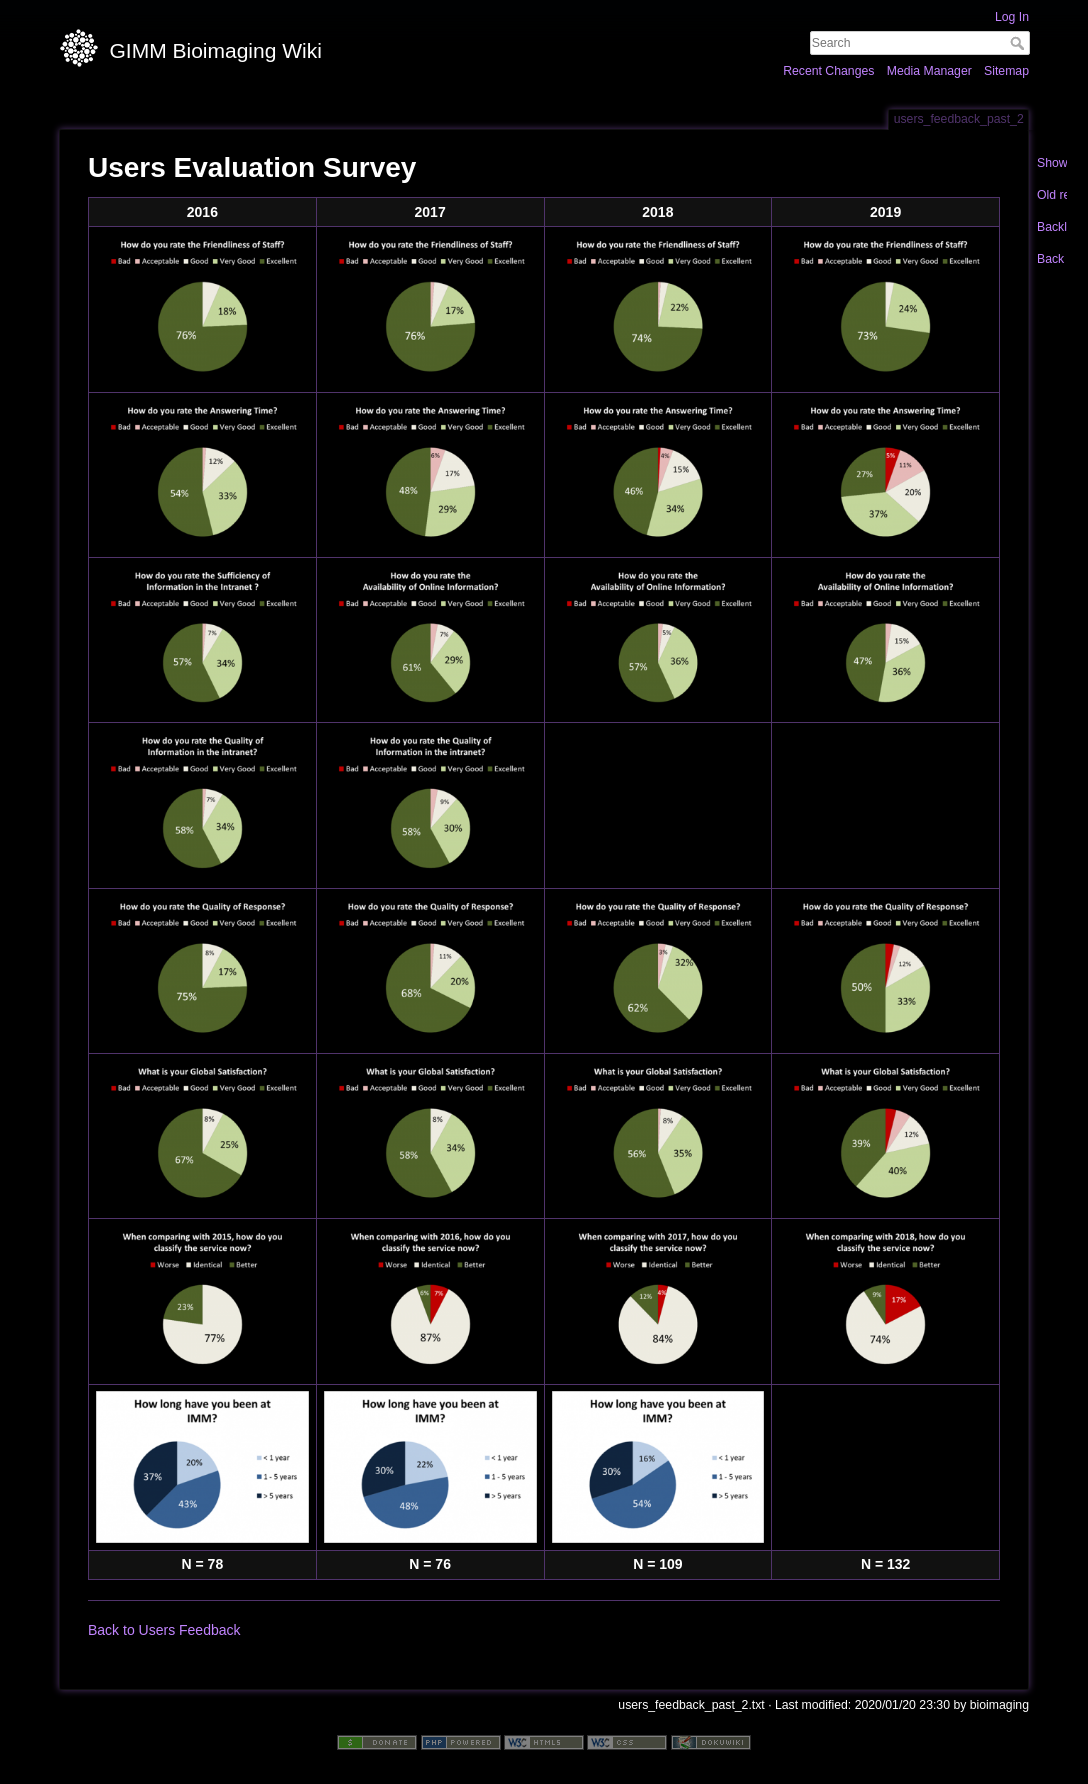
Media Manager (929, 71)
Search (1019, 43)
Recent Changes (828, 71)
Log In (1012, 17)
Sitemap (1006, 71)
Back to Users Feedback (164, 1630)
